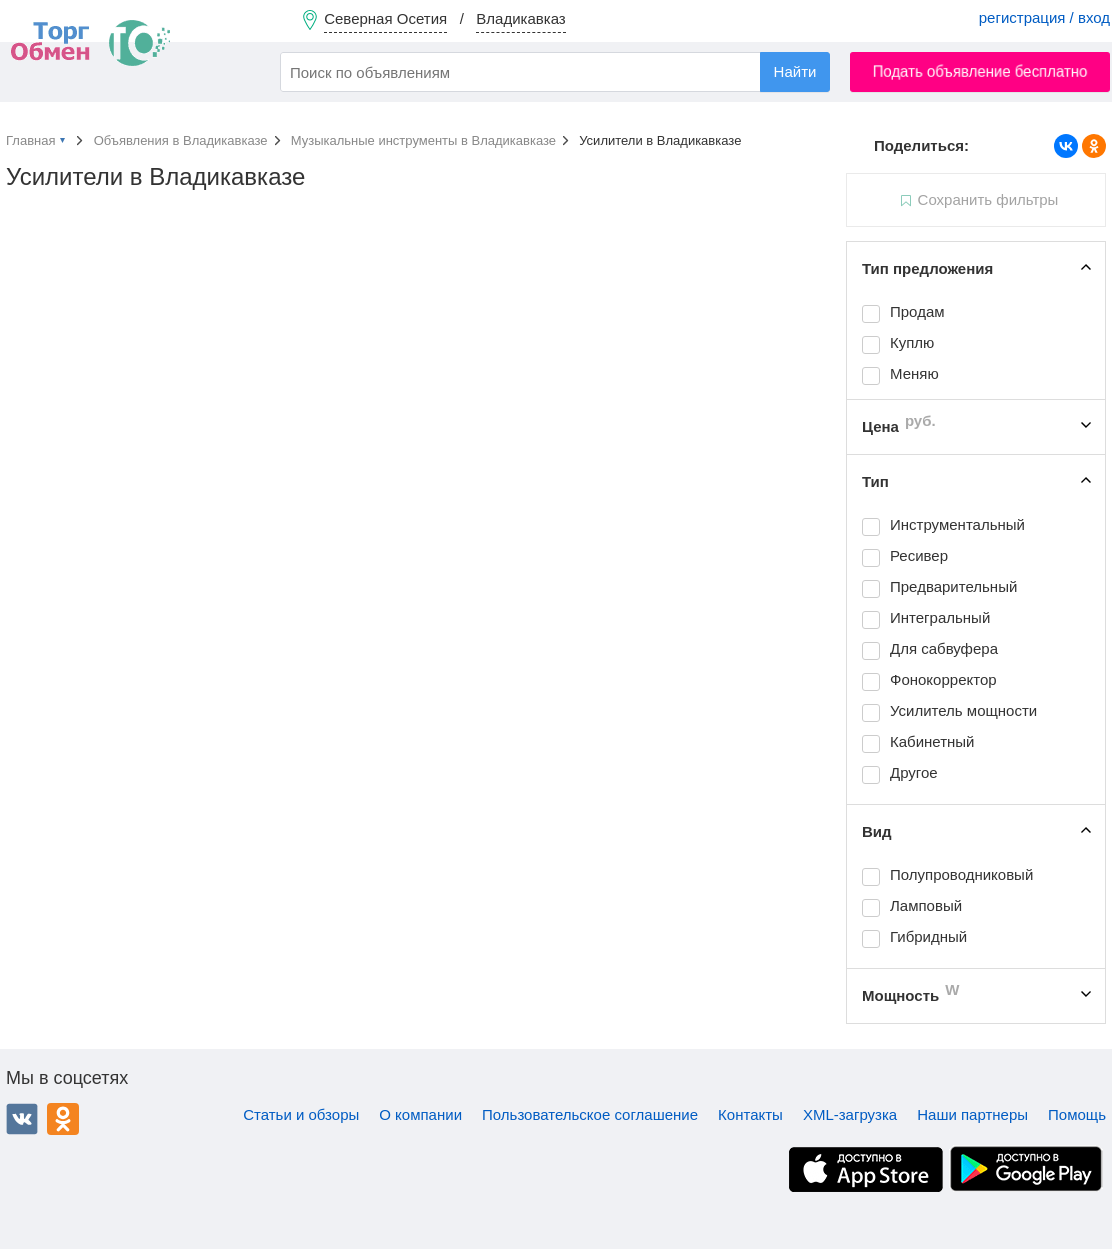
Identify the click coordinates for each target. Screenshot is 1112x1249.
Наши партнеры (972, 1114)
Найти (795, 71)
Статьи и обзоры (301, 1114)
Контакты (750, 1114)
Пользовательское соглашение (590, 1114)
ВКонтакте (22, 1119)
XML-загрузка (850, 1114)
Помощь (1077, 1114)
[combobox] (555, 72)
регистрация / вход (1044, 17)
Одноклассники (63, 1119)
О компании (420, 1114)
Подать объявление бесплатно (980, 71)
